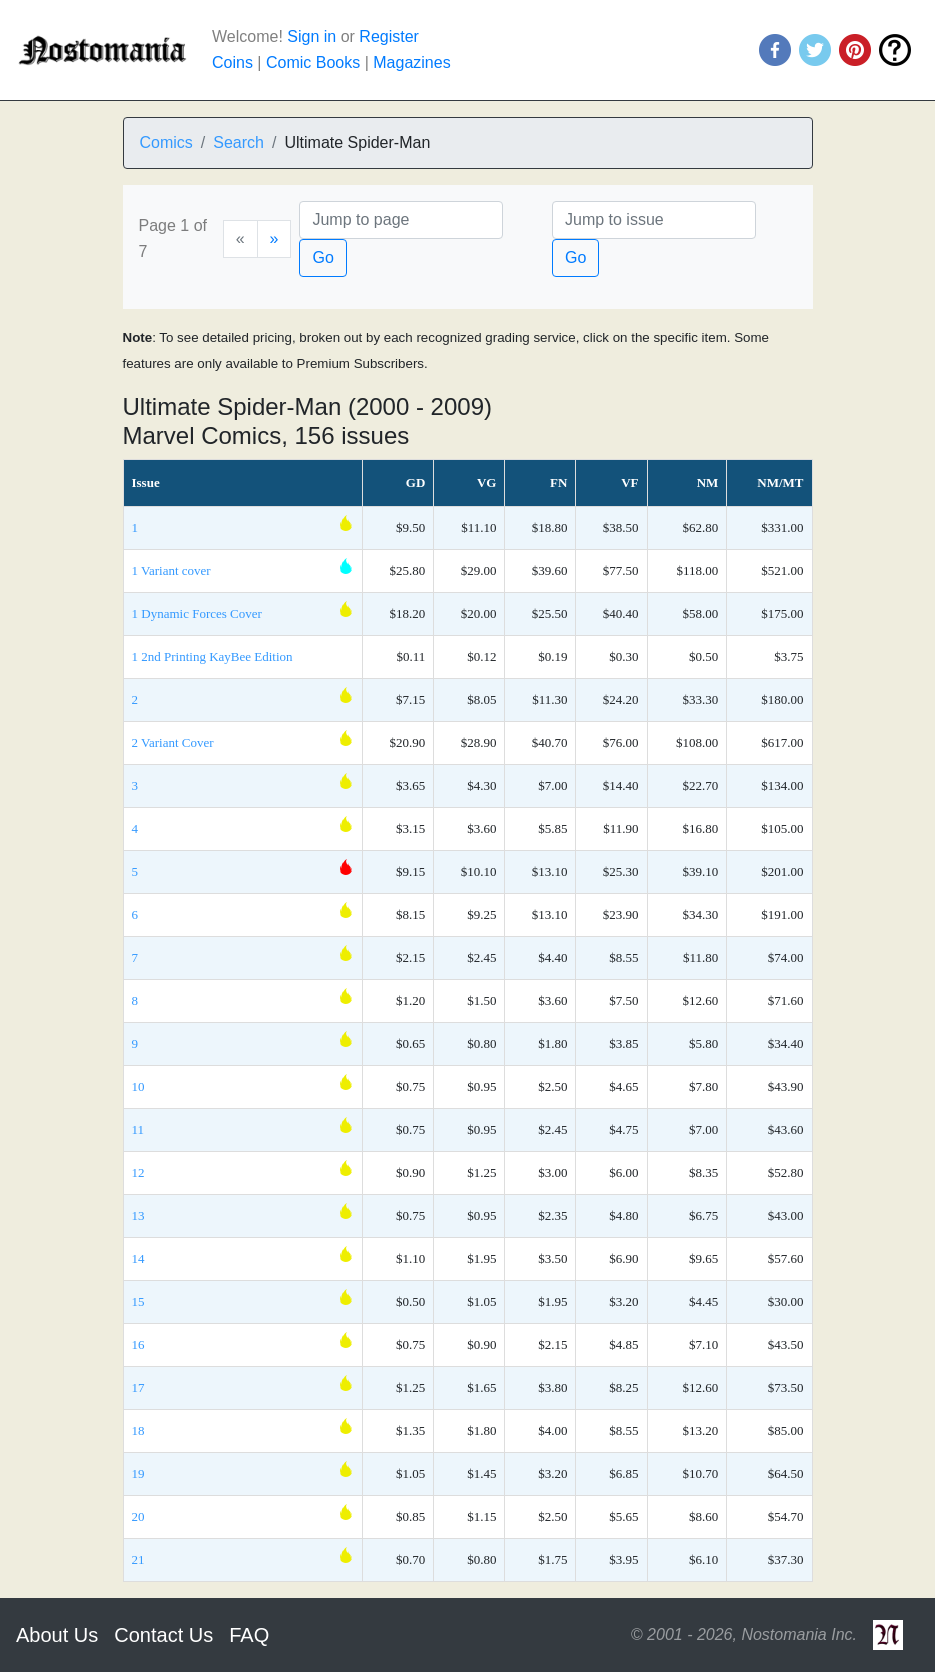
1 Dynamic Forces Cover (197, 613)
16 (138, 1344)
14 (138, 1258)
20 (138, 1516)
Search (238, 142)
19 (138, 1473)
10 (138, 1086)
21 (138, 1559)
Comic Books (313, 62)
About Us (57, 1635)
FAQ (249, 1635)
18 (138, 1430)
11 (138, 1129)
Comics (166, 142)
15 (138, 1301)
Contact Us (163, 1635)
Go (322, 257)
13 (138, 1215)
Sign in (311, 36)
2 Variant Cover (173, 742)
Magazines (411, 62)
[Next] (274, 239)
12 (138, 1172)
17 (138, 1387)
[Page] (401, 220)
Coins (232, 62)
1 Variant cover (171, 570)
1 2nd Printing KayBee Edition (212, 656)
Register (389, 36)
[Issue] (654, 220)
